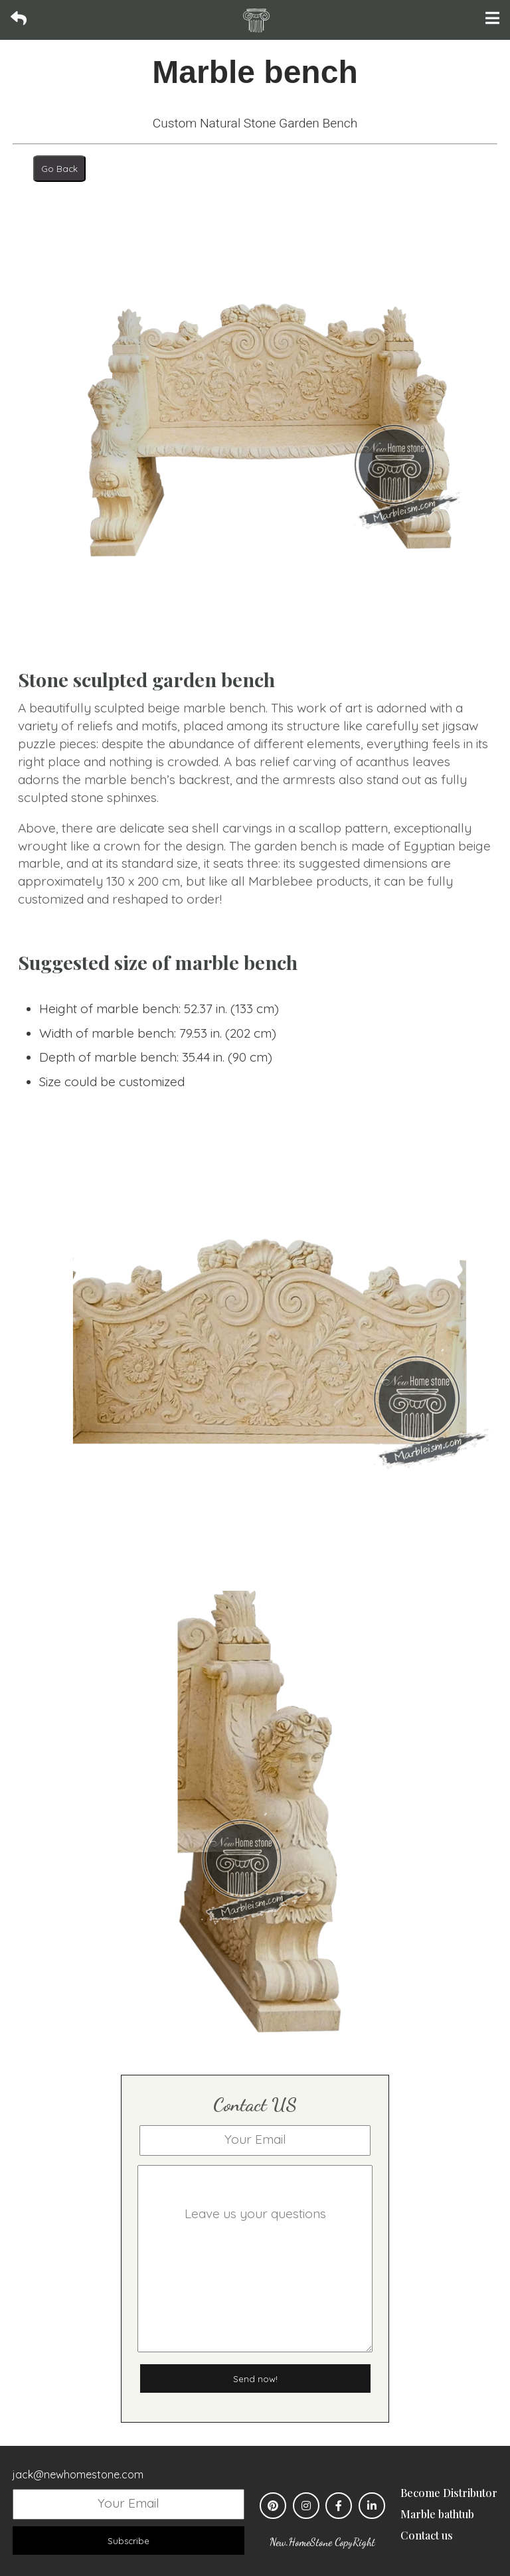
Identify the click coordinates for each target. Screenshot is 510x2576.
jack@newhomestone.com (78, 2474)
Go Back (59, 168)
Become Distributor (448, 2493)
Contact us (426, 2535)
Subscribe (128, 2541)
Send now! (255, 2379)
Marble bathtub (437, 2514)
